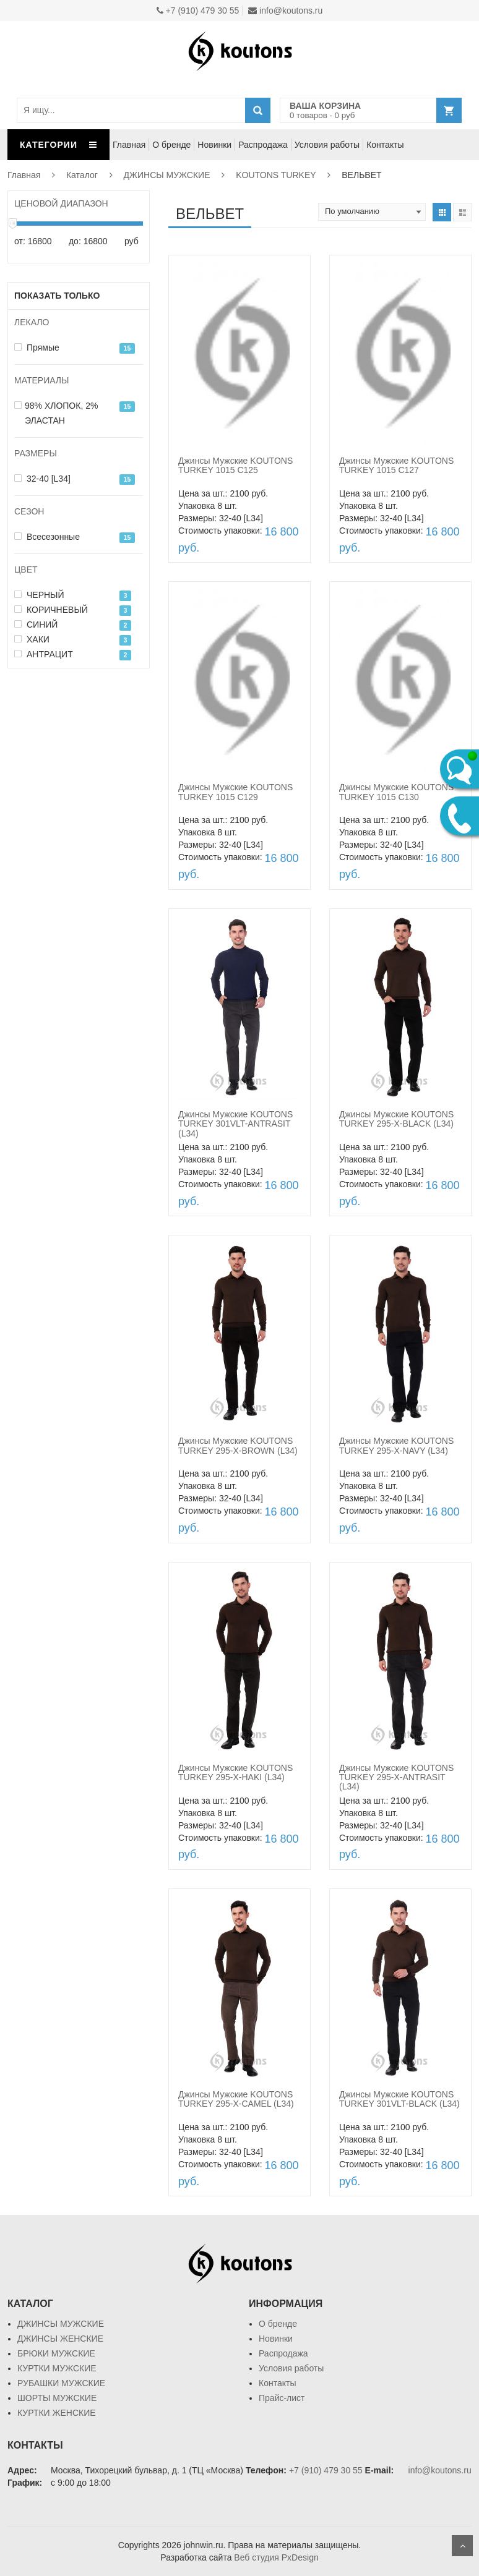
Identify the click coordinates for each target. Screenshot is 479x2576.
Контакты (384, 145)
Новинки (214, 145)
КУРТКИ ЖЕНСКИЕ (56, 2413)
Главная (129, 145)
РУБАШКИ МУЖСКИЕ (61, 2383)
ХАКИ (32, 639)
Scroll (462, 2545)
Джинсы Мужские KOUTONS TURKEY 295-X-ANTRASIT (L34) (396, 1777)
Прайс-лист (282, 2398)
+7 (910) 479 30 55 (198, 10)
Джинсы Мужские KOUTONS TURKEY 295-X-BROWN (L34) (238, 1445)
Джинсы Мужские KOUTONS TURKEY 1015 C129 (235, 791)
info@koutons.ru (285, 10)
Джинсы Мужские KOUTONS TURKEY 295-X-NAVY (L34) (396, 1445)
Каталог (82, 175)
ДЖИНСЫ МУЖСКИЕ (167, 175)
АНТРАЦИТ (43, 654)
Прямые (36, 347)
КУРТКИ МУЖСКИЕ (57, 2368)
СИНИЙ (36, 624)
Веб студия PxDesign (276, 2557)
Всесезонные (47, 537)
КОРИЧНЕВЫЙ (51, 610)
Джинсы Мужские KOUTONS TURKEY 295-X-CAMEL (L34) (236, 2099)
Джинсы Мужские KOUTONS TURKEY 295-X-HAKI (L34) (235, 1772)
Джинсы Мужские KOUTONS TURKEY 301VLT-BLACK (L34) (399, 2099)
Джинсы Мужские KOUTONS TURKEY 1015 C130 (396, 791)
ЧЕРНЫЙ (39, 595)
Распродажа (263, 145)
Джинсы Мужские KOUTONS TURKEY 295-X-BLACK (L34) (396, 1118)
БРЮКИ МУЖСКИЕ (56, 2353)
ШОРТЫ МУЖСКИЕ (57, 2398)
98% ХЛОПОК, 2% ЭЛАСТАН (56, 413)
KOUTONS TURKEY (276, 175)
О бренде (171, 145)
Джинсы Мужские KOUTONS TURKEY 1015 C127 (396, 465)
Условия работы (327, 145)
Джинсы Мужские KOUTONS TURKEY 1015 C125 (235, 465)
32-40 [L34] (42, 479)
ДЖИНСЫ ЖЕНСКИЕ (60, 2339)
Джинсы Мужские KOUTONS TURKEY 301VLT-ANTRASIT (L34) (235, 1123)
